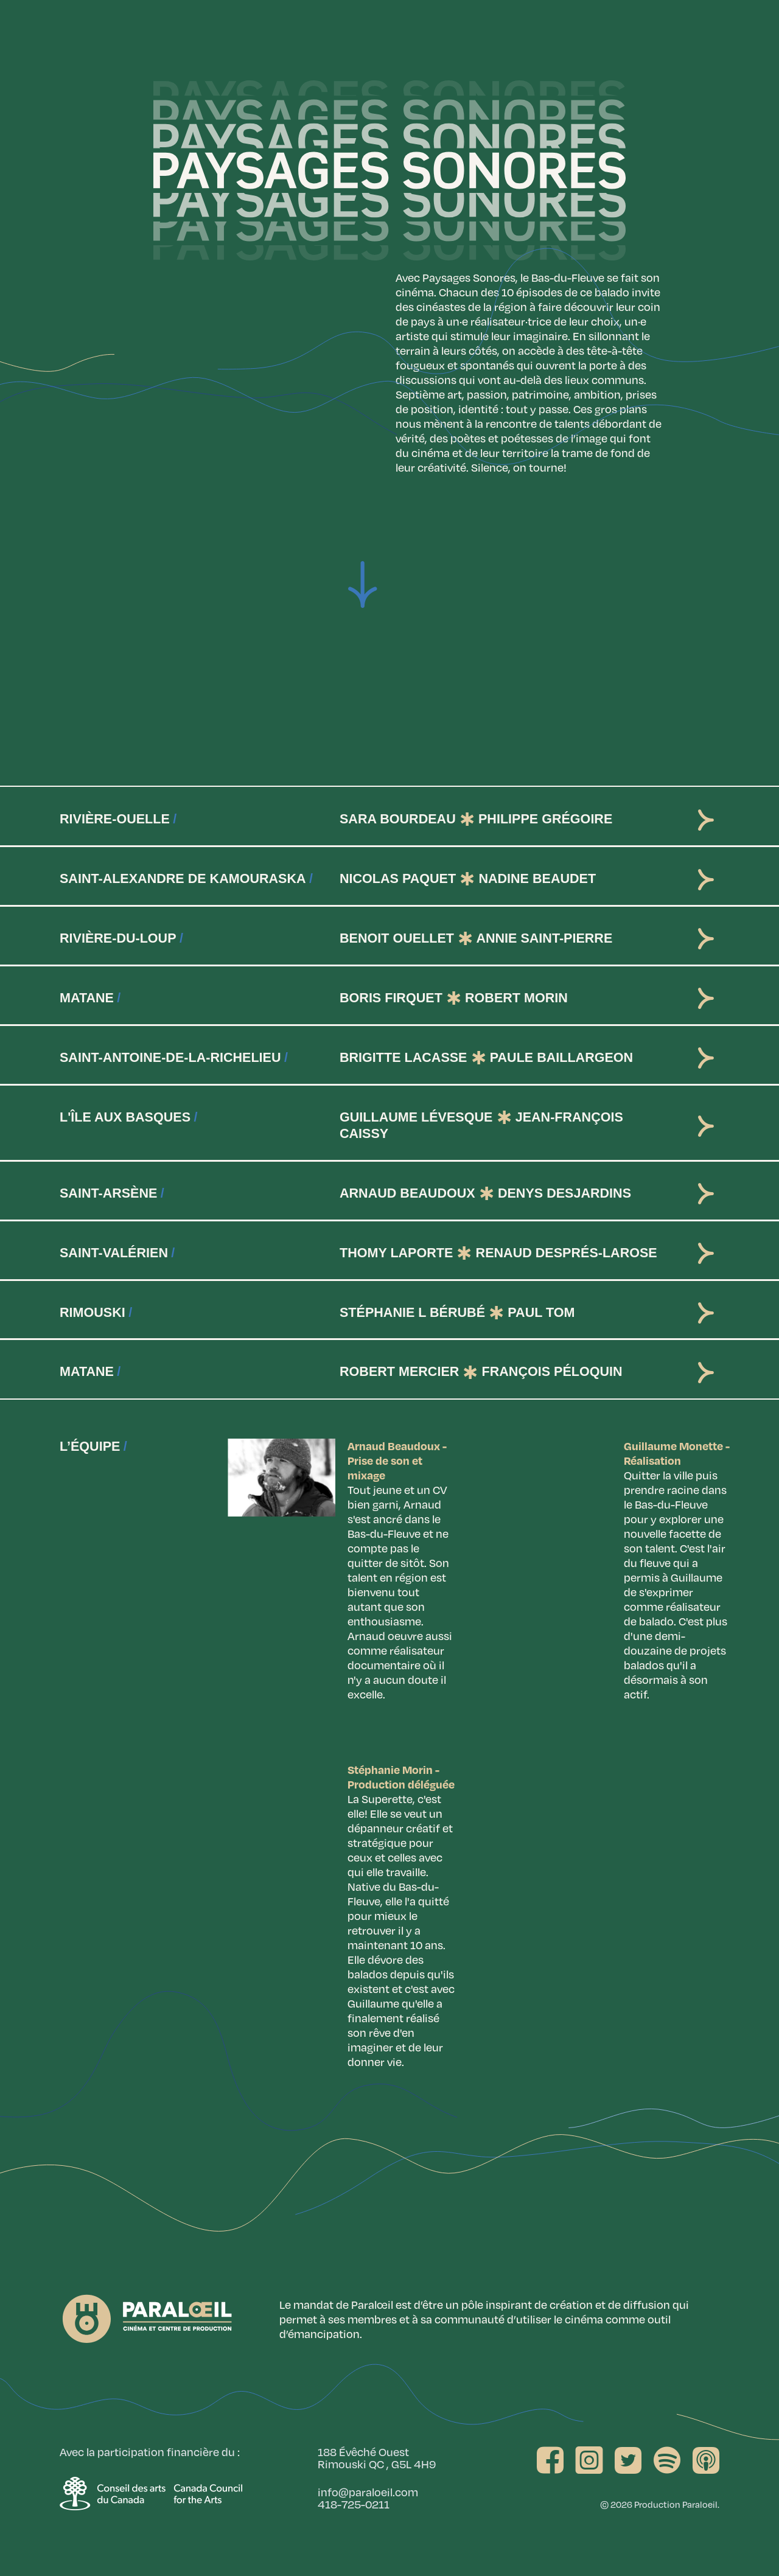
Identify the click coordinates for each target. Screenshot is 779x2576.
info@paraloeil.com (368, 2492)
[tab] (389, 816)
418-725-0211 (354, 2504)
